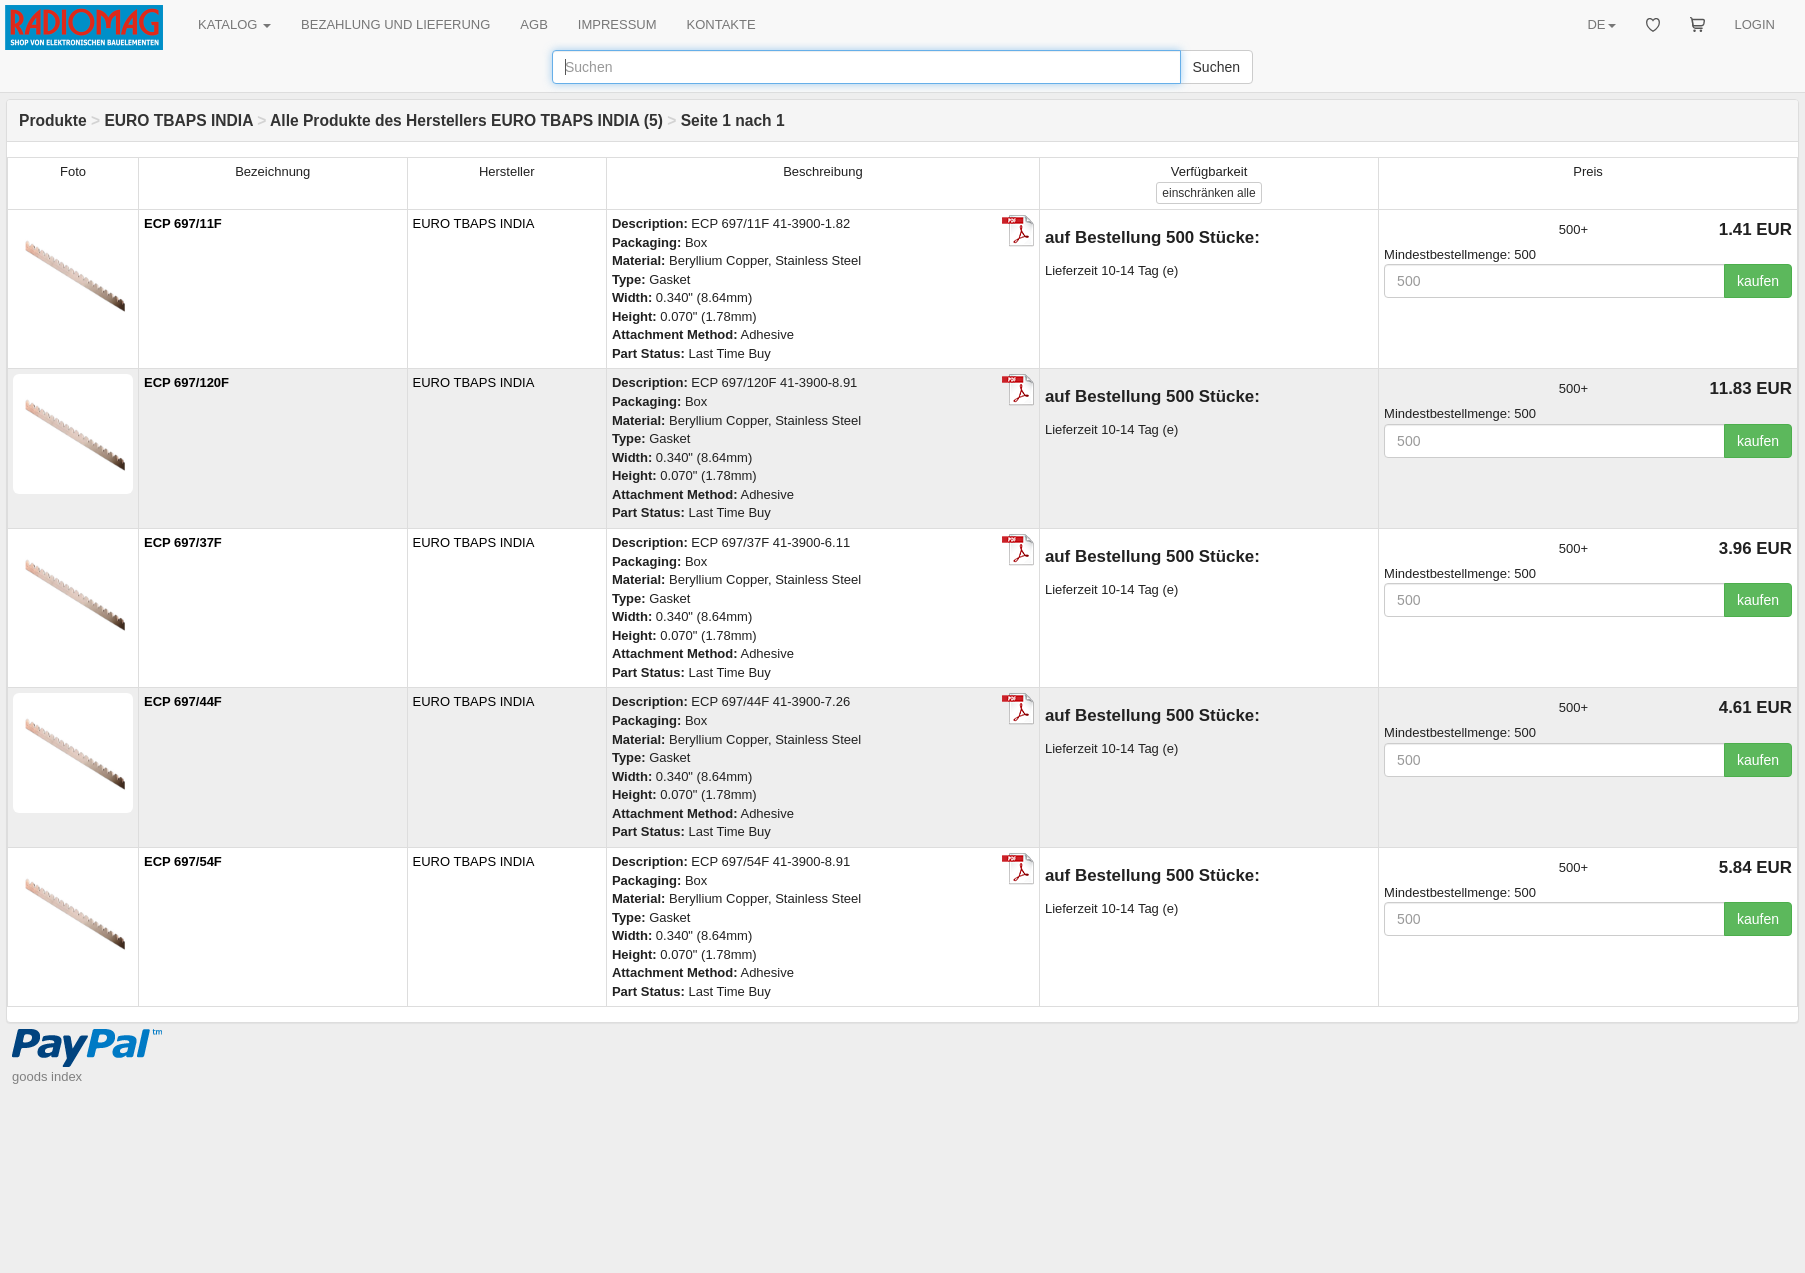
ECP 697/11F (183, 223)
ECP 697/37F (183, 542)
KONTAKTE (721, 24)
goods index (47, 1076)
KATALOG (234, 24)
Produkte (53, 120)
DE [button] (1601, 24)
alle (1208, 193)
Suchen (1216, 67)
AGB (533, 24)
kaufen (1758, 281)
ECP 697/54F (183, 861)
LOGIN (1755, 24)
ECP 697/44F (183, 701)
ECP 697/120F (186, 382)
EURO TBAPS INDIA (178, 120)
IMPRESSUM (617, 24)
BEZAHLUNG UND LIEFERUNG (395, 24)
